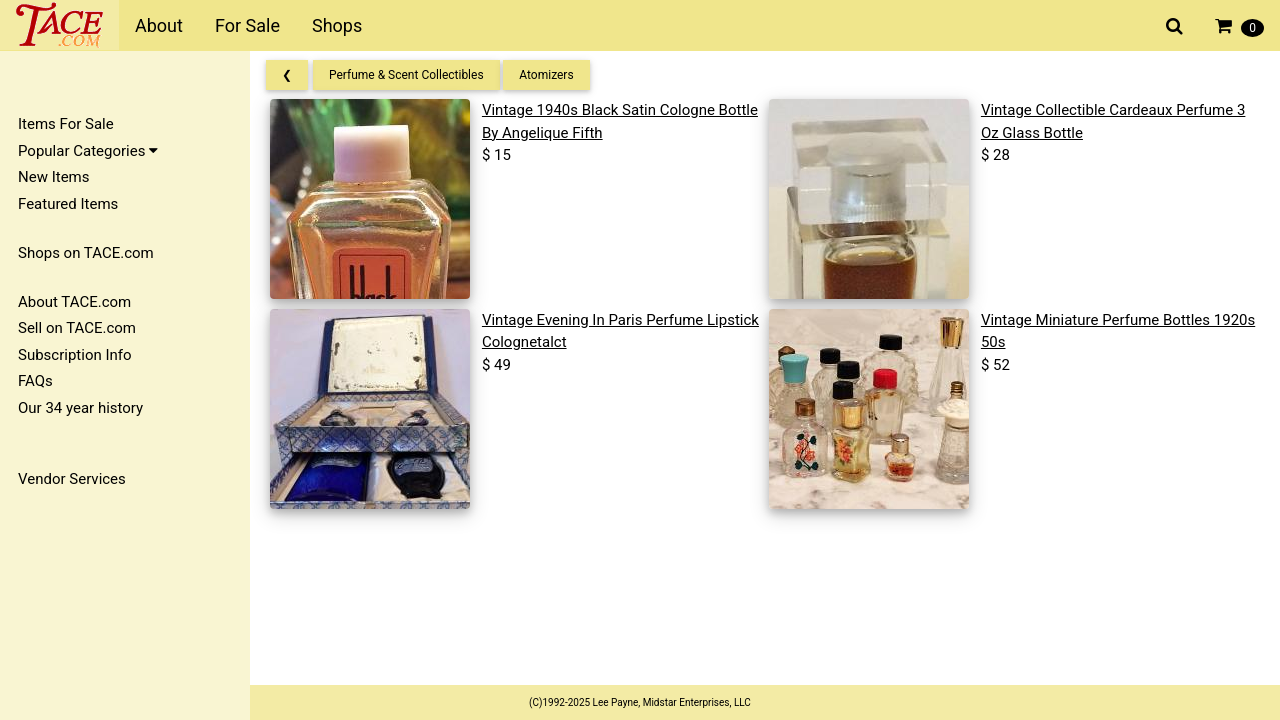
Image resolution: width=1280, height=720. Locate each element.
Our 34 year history (80, 408)
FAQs (35, 381)
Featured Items (68, 204)
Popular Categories (88, 151)
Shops (337, 25)
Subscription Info (75, 355)
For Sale (247, 25)
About (159, 25)
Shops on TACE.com (86, 253)
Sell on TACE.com (77, 328)
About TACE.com (74, 302)
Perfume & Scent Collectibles (406, 75)
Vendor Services (72, 479)
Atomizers (546, 75)
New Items (53, 177)
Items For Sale (66, 124)
